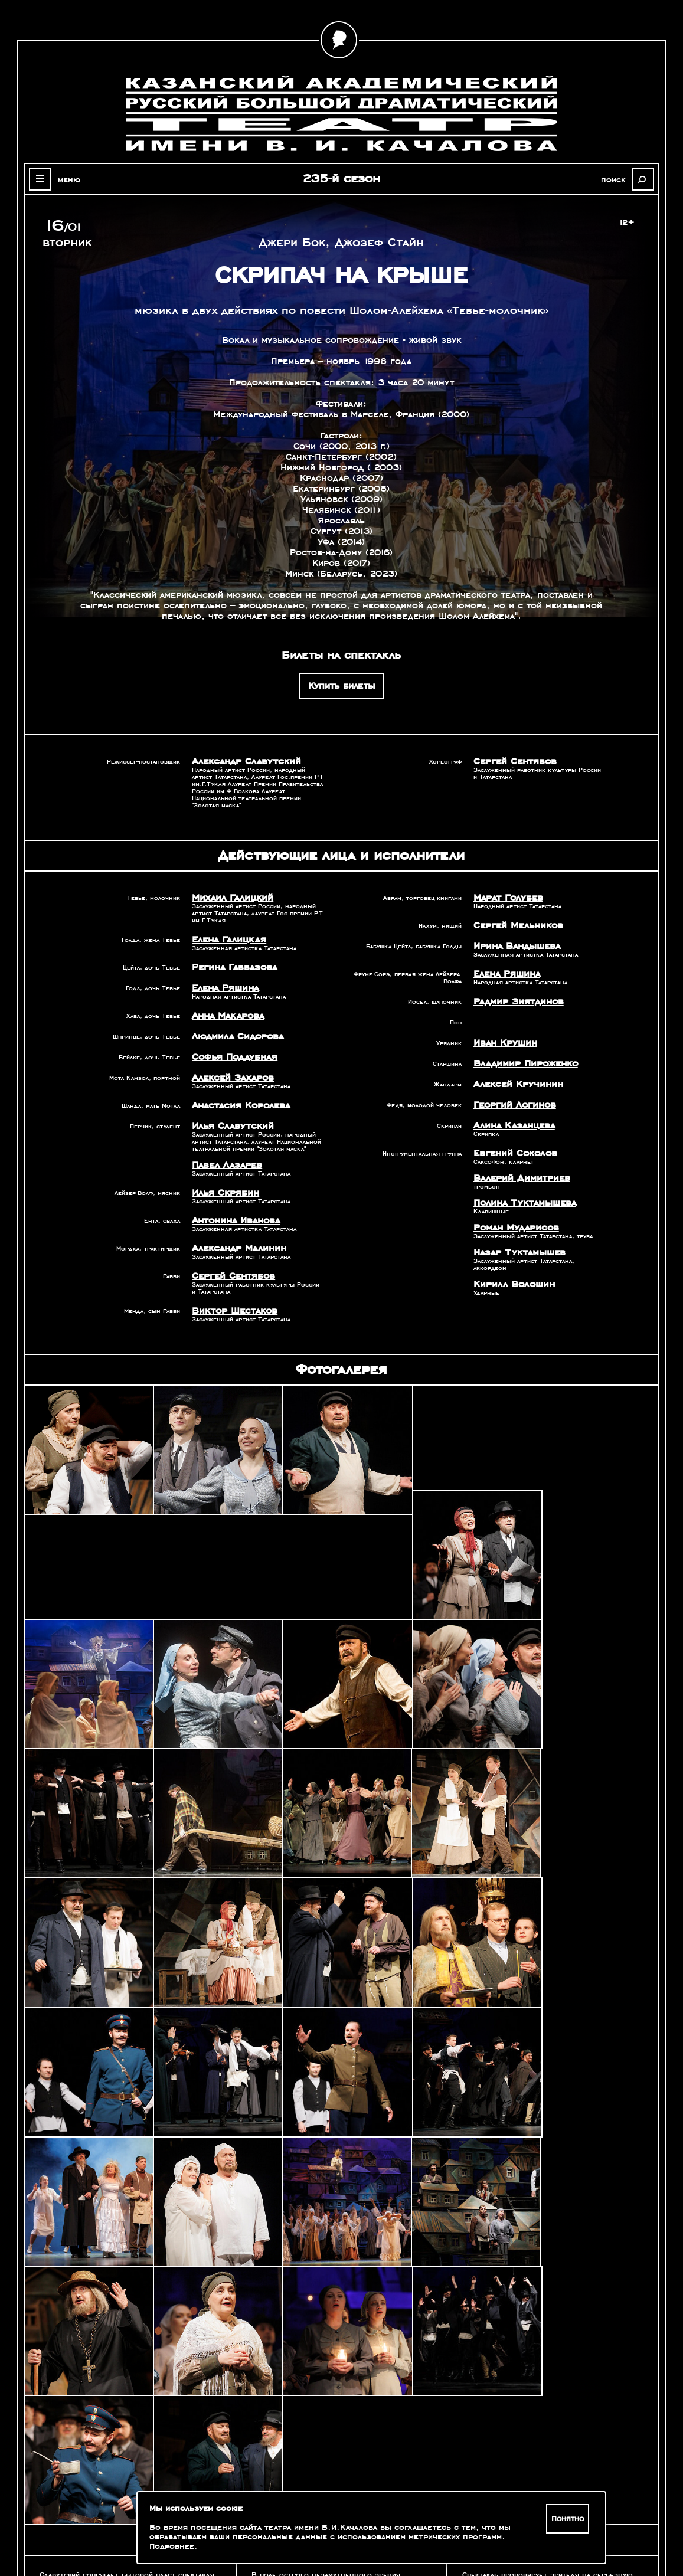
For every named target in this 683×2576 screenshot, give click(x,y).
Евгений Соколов (513, 1153)
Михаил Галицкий (229, 897)
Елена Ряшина (224, 988)
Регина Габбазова (232, 967)
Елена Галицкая (227, 939)
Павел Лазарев (225, 1165)
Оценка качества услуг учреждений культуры (106, 2514)
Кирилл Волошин (511, 1284)
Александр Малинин (237, 1248)
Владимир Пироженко (522, 1063)
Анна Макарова (226, 1015)
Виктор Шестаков (232, 1310)
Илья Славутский (229, 1126)
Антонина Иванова (234, 1220)
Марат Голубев (505, 897)
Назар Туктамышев (516, 1252)
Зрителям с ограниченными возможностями (105, 2528)
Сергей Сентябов (512, 761)
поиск (616, 179)
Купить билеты (341, 685)
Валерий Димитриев (518, 1178)
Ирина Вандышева (515, 946)
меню (67, 179)
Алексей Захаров (231, 1077)
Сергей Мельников (515, 925)
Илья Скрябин (223, 1192)
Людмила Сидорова (235, 1036)
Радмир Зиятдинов (515, 1001)
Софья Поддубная (233, 1057)
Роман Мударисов (513, 1227)
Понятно (568, 2519)
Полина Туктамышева (521, 1202)
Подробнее (171, 2546)
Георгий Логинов (512, 1104)
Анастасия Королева (238, 1105)
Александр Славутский (242, 761)
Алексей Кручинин (515, 1084)
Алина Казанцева (512, 1125)
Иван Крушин (503, 1042)
